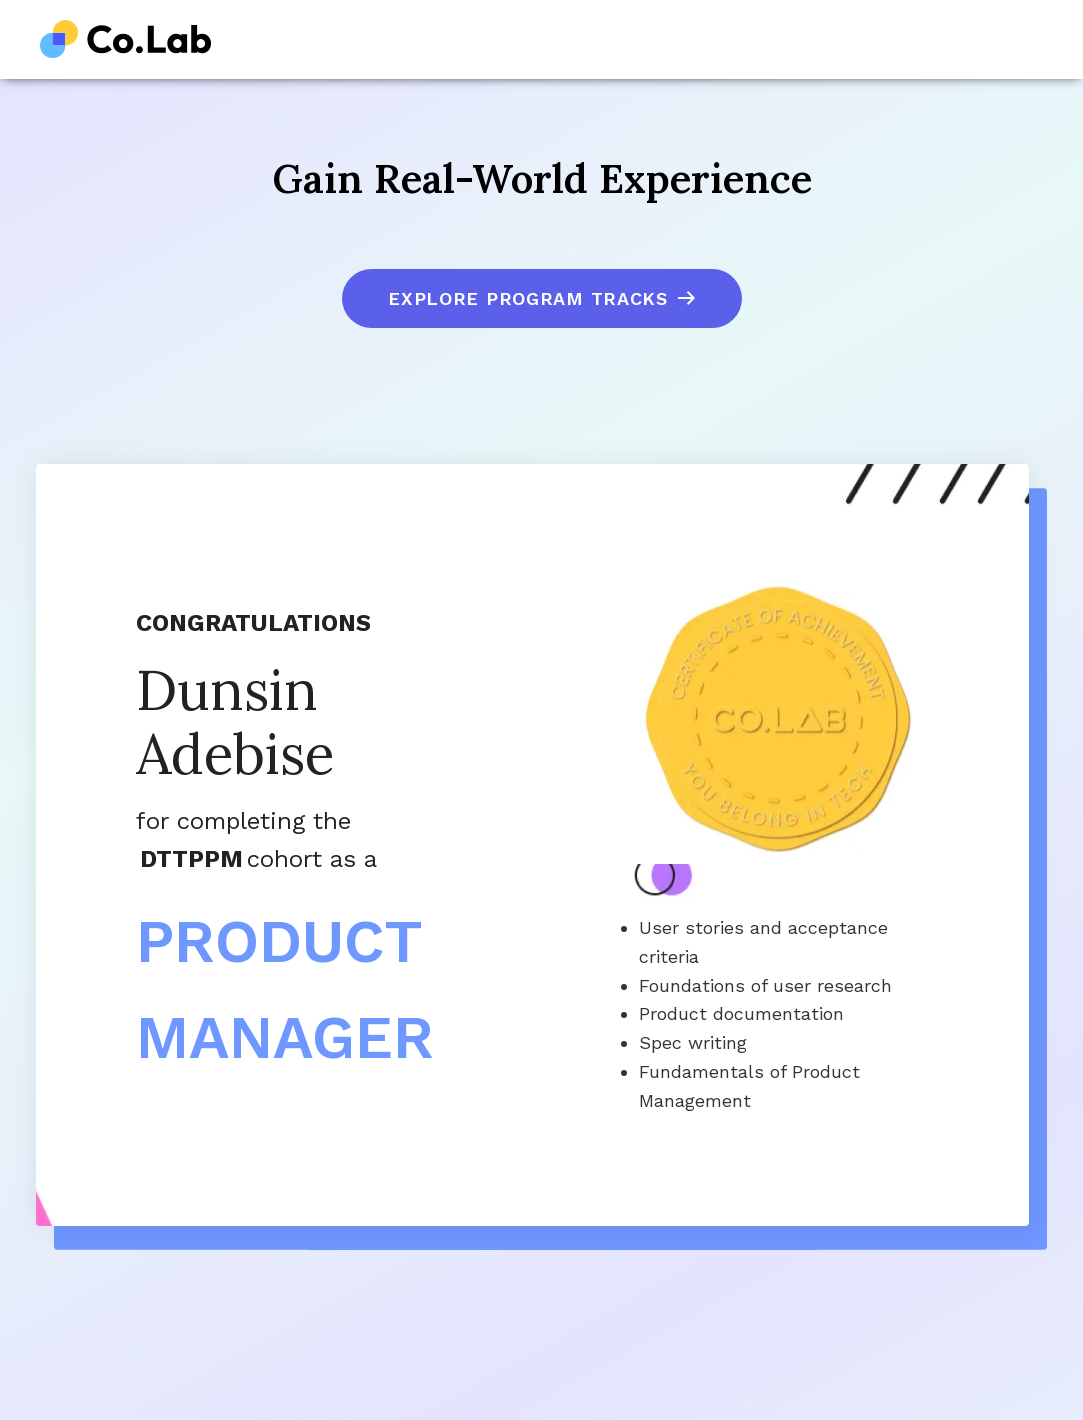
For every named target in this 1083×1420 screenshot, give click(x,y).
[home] (126, 39)
